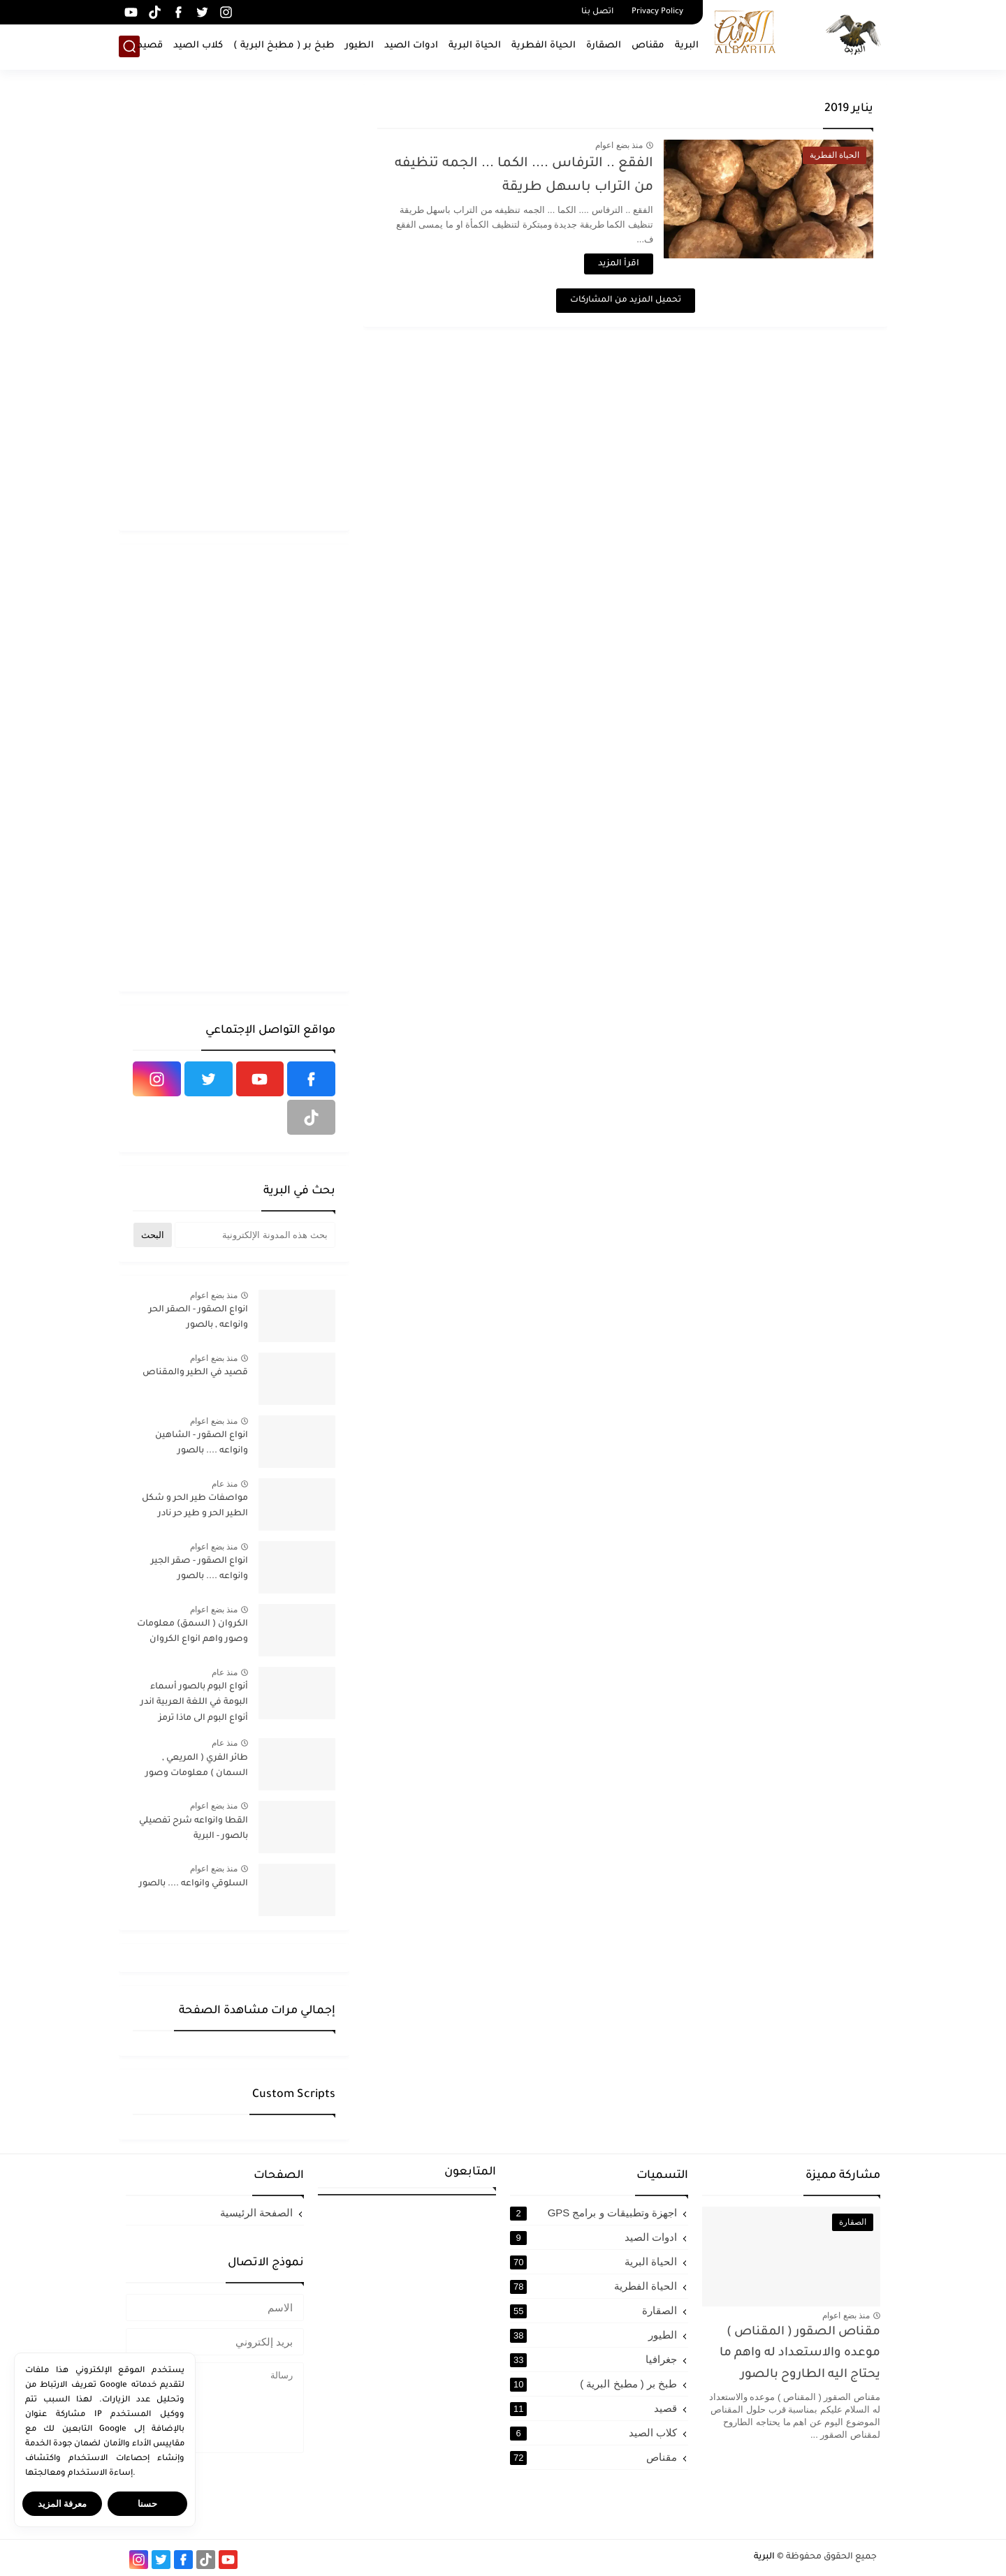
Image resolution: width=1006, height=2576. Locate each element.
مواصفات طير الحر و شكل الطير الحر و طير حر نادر (195, 1506)
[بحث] (129, 46)
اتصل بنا (597, 12)
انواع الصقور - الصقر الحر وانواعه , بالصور (198, 1317)
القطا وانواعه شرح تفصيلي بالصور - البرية (193, 1828)
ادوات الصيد (411, 46)
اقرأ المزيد (618, 264)
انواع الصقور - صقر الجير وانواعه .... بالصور (199, 1569)
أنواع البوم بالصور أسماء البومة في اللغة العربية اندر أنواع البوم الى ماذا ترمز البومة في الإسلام (194, 1705)
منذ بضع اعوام (619, 145)
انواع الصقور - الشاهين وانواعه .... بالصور (201, 1443)
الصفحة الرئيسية (256, 2212)
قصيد (150, 46)
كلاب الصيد (198, 46)
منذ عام (225, 1484)
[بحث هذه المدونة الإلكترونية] (255, 1235)
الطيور (359, 46)
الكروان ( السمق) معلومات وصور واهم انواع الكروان (192, 1631)
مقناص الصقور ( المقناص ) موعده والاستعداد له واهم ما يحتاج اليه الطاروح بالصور (800, 2354)
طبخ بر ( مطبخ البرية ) (284, 46)
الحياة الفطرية (543, 46)
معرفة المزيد (62, 2503)
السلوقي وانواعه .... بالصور (193, 1884)
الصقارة (603, 46)
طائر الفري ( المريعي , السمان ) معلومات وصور (196, 1766)
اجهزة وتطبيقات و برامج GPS (593, 2213)
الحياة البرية (475, 46)
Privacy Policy (657, 12)
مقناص (648, 46)
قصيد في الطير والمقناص (195, 1373)
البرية (687, 46)
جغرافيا (593, 2359)
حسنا (147, 2503)
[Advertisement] (234, 307)
